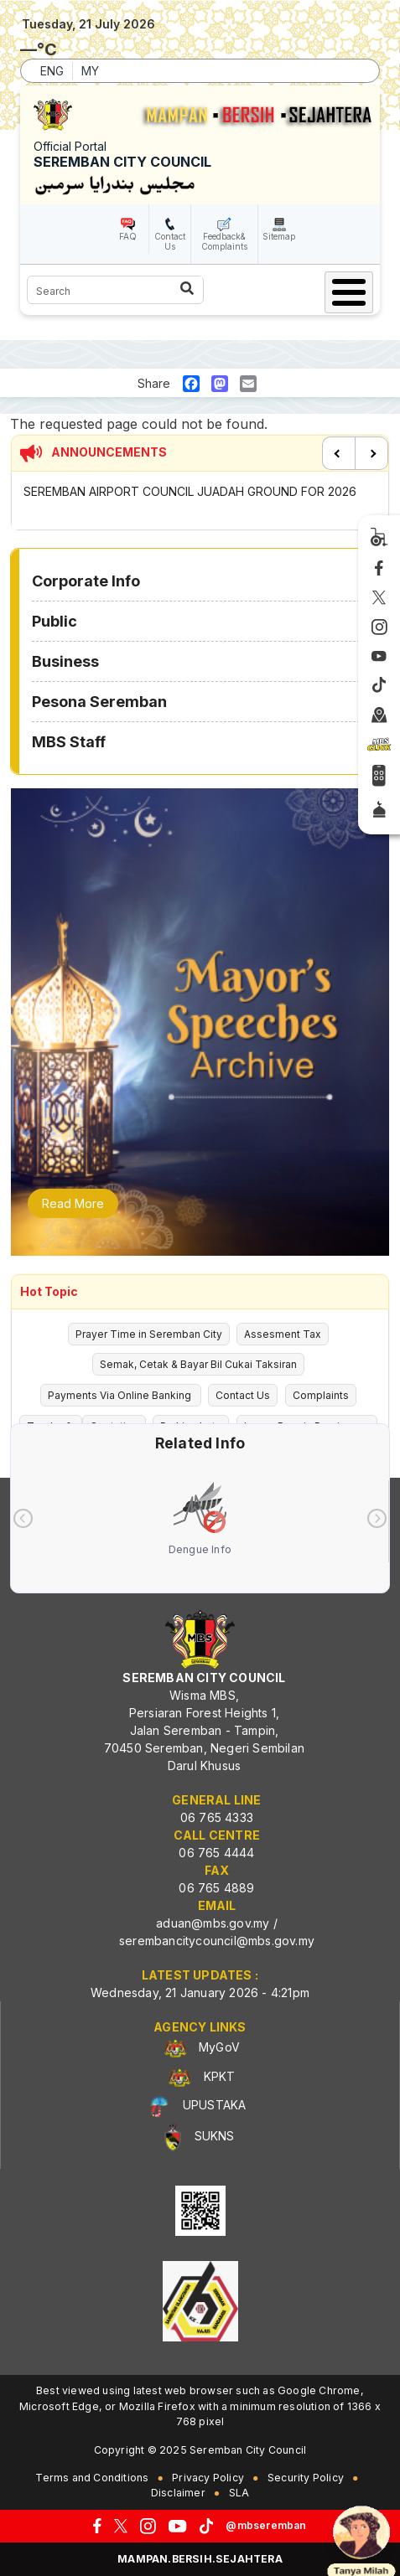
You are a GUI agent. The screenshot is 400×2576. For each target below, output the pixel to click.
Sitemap (278, 236)
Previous (339, 453)
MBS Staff (69, 742)
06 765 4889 (216, 1888)
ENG (52, 71)
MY (90, 71)
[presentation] (23, 1518)
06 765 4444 (216, 1853)
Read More (73, 1203)
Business (65, 661)
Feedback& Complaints (224, 241)
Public (54, 621)
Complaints (321, 1395)
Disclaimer (178, 2492)
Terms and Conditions (91, 2477)
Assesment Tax (282, 1334)
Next (371, 453)
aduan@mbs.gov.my (212, 1923)
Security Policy (306, 2477)
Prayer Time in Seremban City (148, 1334)
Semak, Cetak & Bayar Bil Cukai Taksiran (198, 1364)
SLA (239, 2492)
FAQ (128, 236)
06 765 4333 (216, 1817)
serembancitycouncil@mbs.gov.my (216, 1940)
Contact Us (169, 241)
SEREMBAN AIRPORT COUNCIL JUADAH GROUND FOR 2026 (189, 491)
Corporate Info (86, 581)
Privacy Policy (208, 2477)
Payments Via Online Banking (121, 1395)
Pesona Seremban (99, 701)
